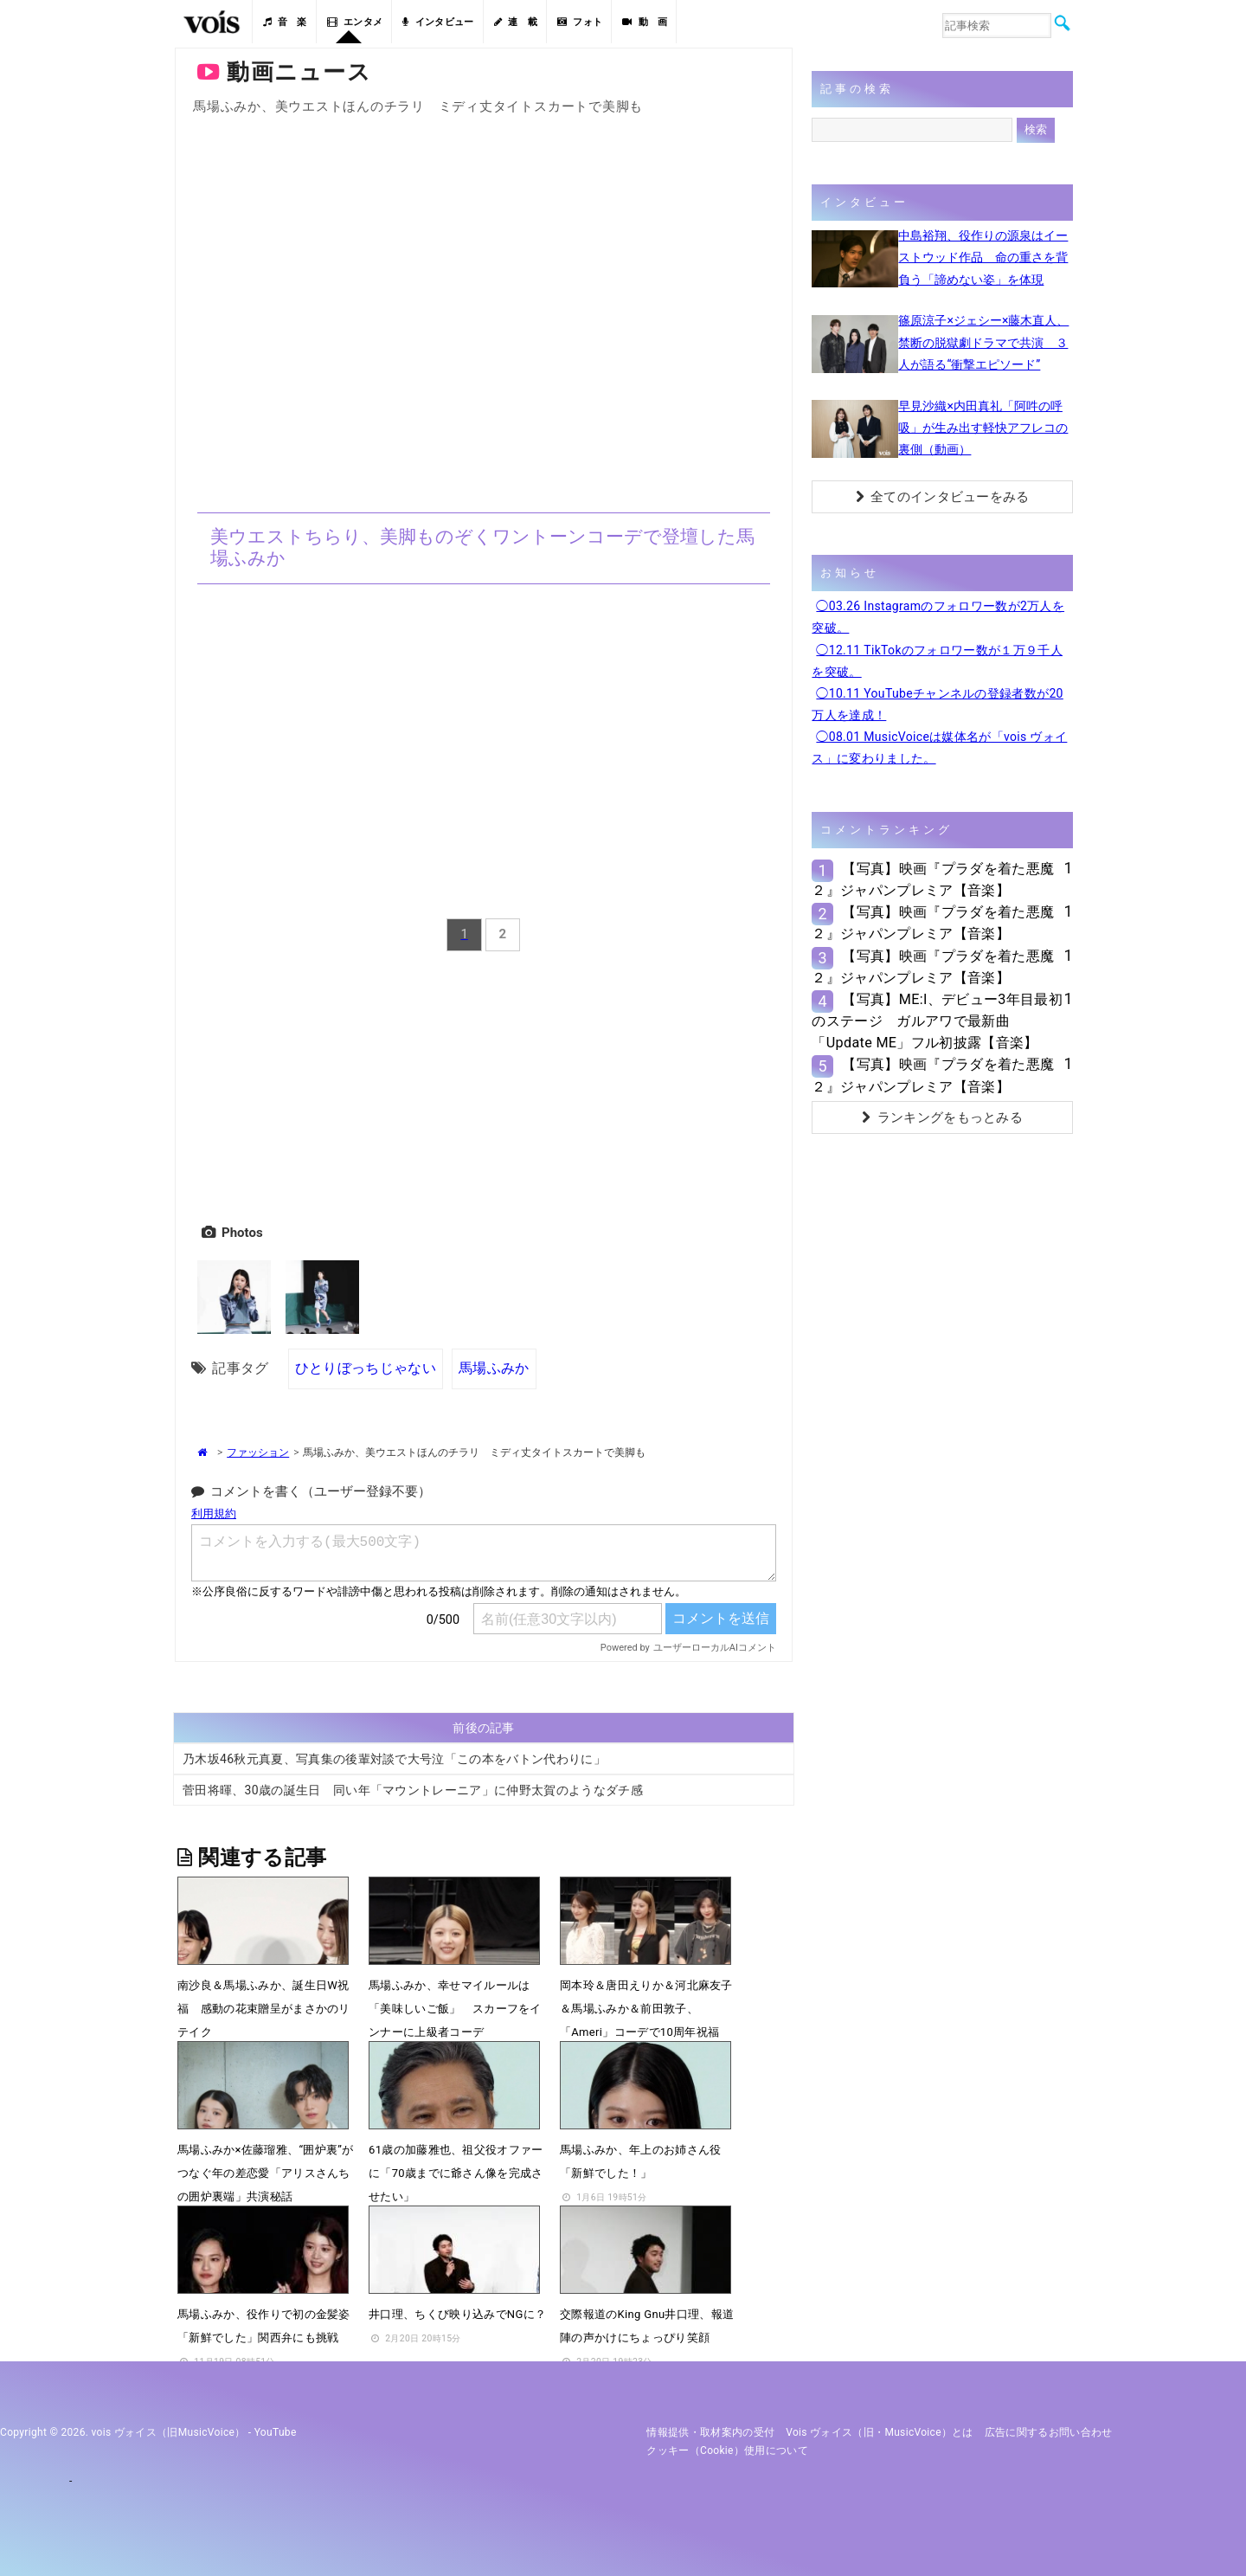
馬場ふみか (494, 1368)
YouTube (275, 2432)
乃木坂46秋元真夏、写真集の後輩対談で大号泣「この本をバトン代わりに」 (394, 1760)
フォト (579, 22)
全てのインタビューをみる (943, 497)
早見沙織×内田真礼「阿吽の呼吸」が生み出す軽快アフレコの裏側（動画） (983, 427)
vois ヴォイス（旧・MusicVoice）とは (879, 2432)
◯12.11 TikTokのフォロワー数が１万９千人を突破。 (937, 661)
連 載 (515, 22)
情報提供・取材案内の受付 (710, 2432)
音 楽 (284, 22)
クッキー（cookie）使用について (727, 2450)
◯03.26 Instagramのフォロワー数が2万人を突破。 (938, 616)
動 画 (644, 22)
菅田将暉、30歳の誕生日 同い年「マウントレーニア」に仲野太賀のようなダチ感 (413, 1791)
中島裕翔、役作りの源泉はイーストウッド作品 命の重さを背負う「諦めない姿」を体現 (983, 257)
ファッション (258, 1452)
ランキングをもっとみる (942, 1117)
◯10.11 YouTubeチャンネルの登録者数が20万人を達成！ (937, 704)
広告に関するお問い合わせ (1049, 2432)
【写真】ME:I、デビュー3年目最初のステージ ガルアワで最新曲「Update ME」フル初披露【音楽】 (937, 1021)
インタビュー (437, 22)
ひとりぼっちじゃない (365, 1368)
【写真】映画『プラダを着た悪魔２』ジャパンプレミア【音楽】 (933, 879)
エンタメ (355, 22)
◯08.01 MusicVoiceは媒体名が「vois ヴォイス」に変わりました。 (939, 747)
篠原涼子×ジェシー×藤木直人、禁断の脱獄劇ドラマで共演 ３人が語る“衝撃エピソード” (983, 341)
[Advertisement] (484, 1084)
